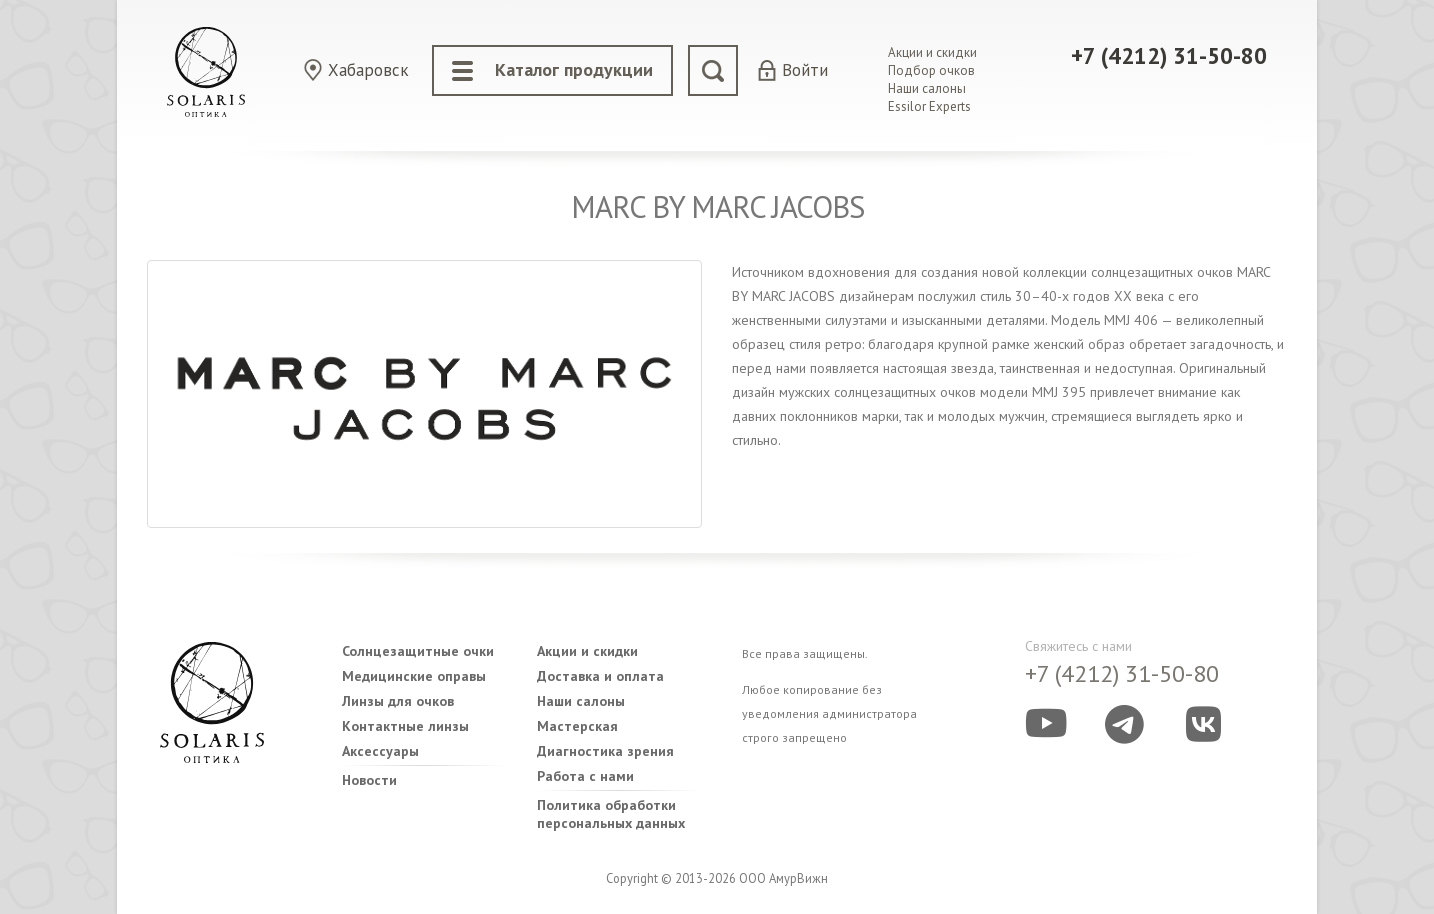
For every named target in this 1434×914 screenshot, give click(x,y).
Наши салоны (927, 88)
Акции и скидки (932, 52)
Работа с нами (585, 776)
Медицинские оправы (414, 676)
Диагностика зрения (605, 751)
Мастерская (577, 726)
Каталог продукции (552, 69)
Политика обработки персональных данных (611, 814)
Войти (805, 70)
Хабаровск (368, 70)
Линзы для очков (398, 701)
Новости (369, 780)
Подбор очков (931, 70)
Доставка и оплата (600, 676)
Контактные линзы (405, 726)
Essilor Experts (929, 106)
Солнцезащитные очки (418, 651)
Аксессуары (380, 751)
